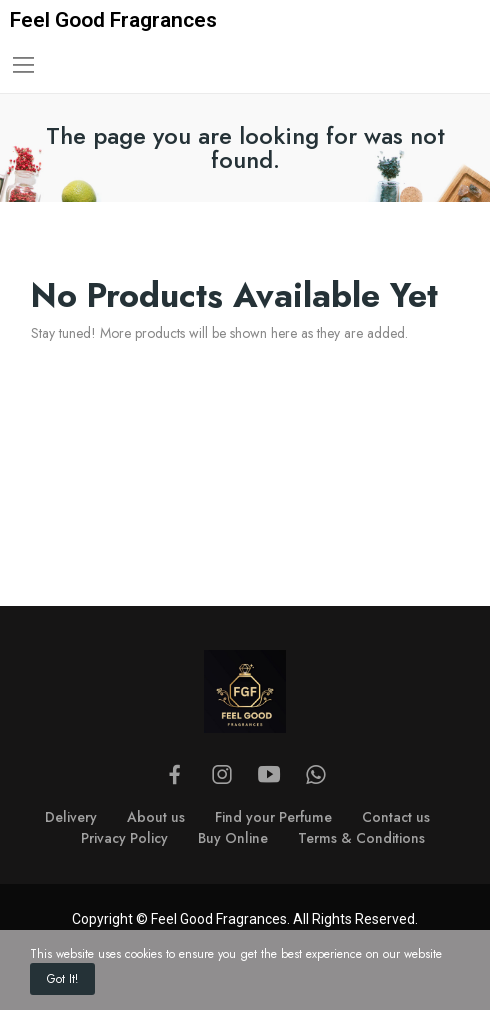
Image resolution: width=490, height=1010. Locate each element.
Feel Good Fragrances (113, 20)
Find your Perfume (273, 817)
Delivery (71, 817)
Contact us (396, 817)
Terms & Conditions (361, 838)
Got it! (62, 979)
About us (156, 817)
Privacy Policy (124, 838)
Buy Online (233, 838)
